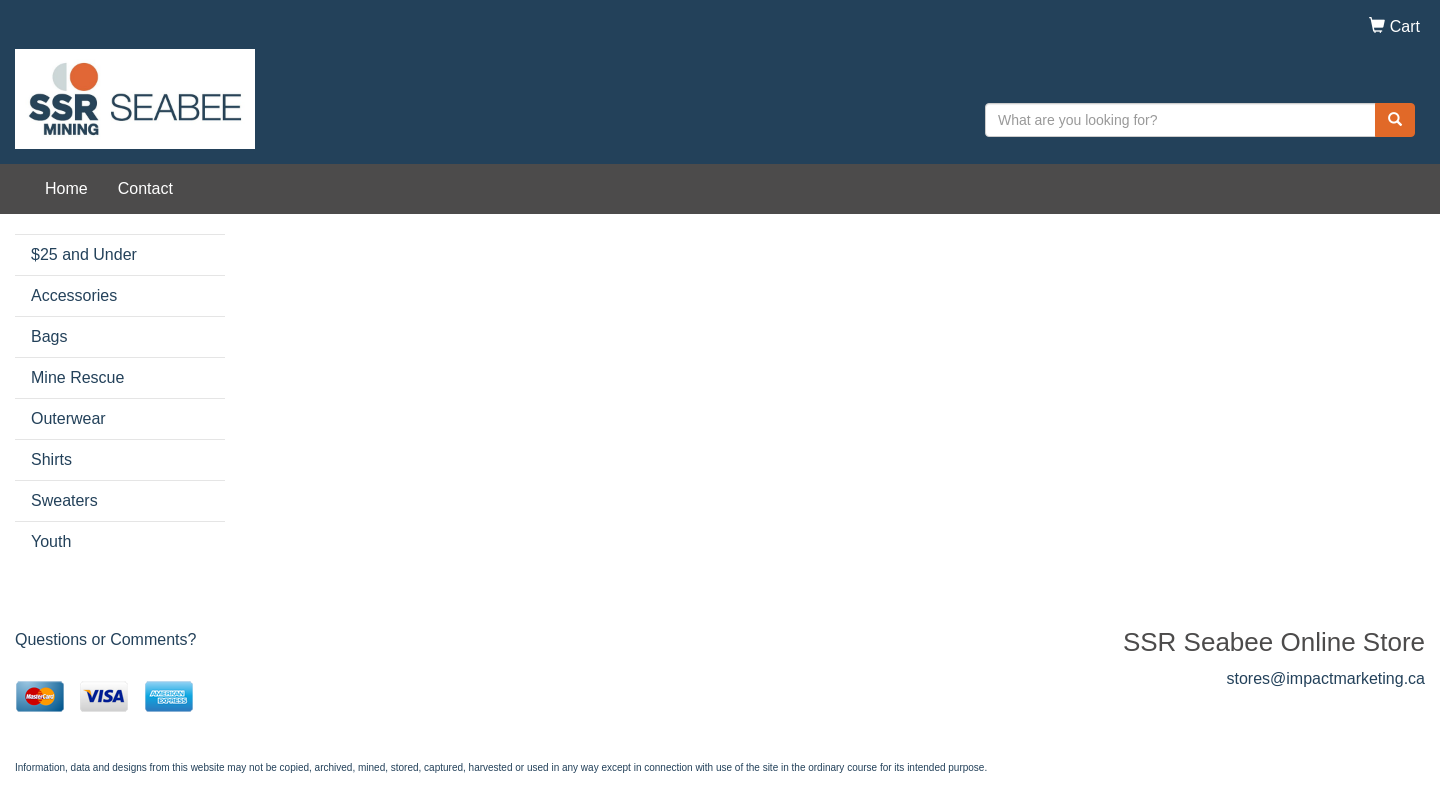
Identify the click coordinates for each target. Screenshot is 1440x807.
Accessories (74, 295)
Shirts (51, 459)
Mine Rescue (77, 377)
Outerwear (68, 418)
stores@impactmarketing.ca (1325, 678)
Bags (49, 336)
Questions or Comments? (105, 639)
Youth (51, 541)
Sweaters (64, 500)
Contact (145, 188)
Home (66, 188)
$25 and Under (84, 254)
